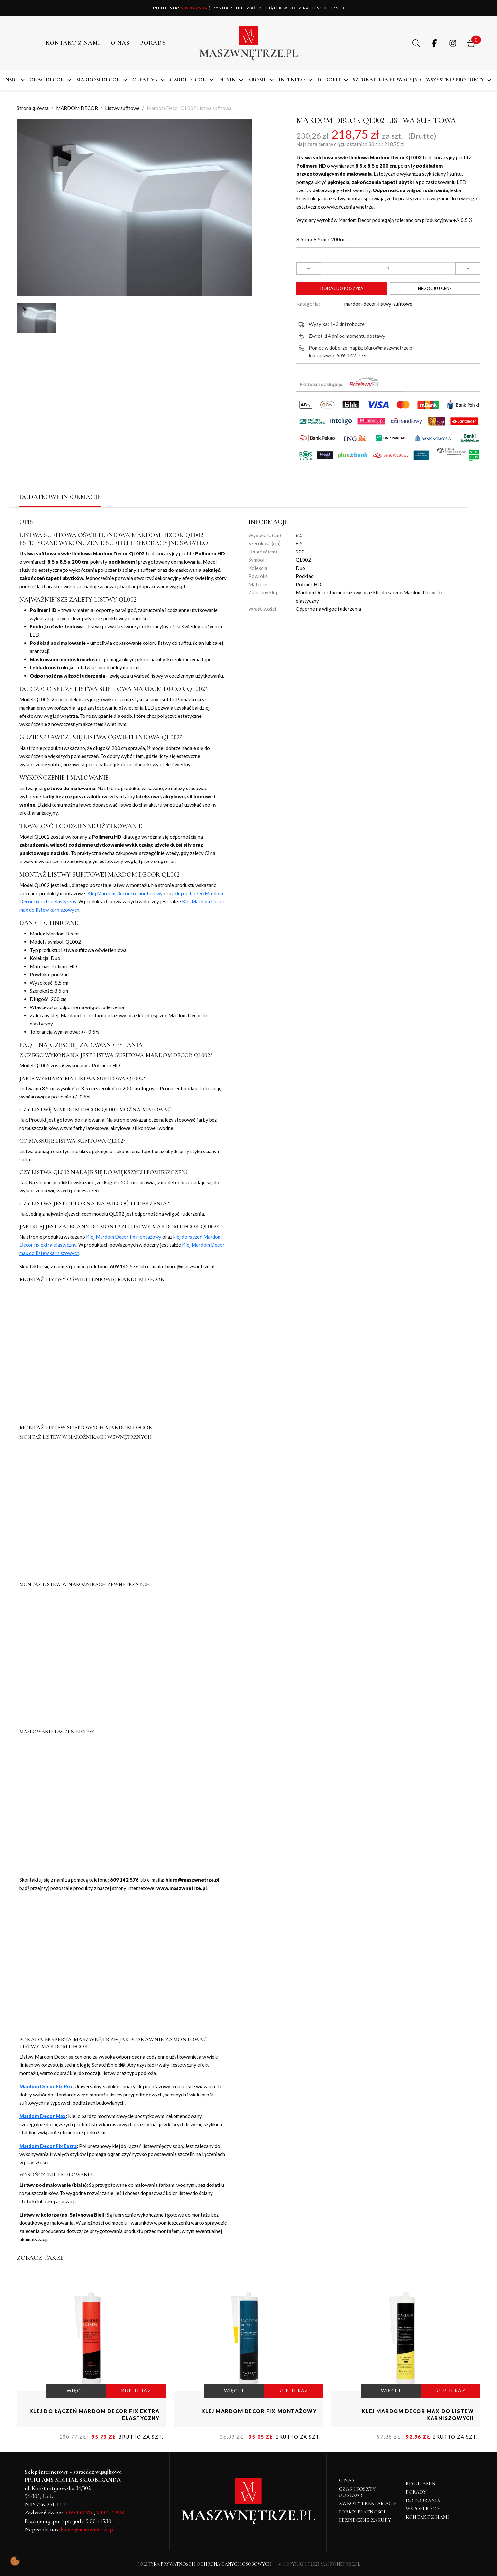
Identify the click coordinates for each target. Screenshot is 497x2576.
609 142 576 (180, 7)
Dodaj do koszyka (341, 288)
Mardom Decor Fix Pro (45, 2086)
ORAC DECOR (46, 79)
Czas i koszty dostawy (357, 2492)
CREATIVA (144, 79)
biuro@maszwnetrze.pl (389, 348)
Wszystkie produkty (455, 79)
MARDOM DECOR (98, 79)
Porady (416, 2492)
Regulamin (421, 2483)
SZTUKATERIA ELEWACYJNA (387, 79)
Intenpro (292, 79)
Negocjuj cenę (435, 288)
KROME (257, 79)
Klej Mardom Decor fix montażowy (125, 893)
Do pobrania (423, 2500)
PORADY (153, 42)
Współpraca (423, 2508)
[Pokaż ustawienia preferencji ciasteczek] (15, 2561)
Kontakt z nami (73, 42)
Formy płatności (362, 2512)
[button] (416, 43)
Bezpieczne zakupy (365, 2520)
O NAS (120, 42)
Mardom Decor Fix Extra (48, 2146)
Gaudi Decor (188, 79)
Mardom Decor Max (42, 2116)
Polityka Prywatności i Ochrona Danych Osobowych (204, 2564)
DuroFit (329, 79)
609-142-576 (351, 355)
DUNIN (227, 79)
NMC (11, 79)
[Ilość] (388, 268)
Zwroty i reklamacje (368, 2503)
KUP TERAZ (136, 2390)
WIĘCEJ (76, 2390)
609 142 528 (110, 2512)
